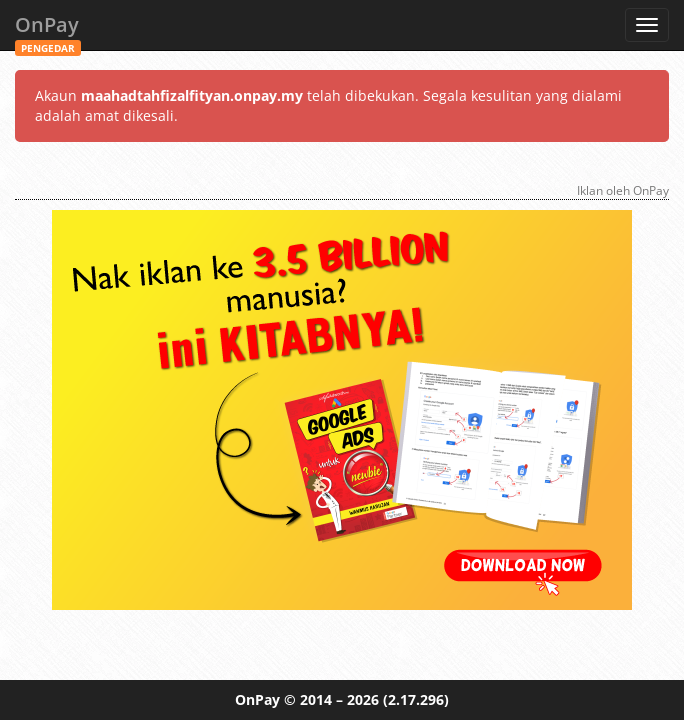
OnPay (48, 30)
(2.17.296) (416, 699)
